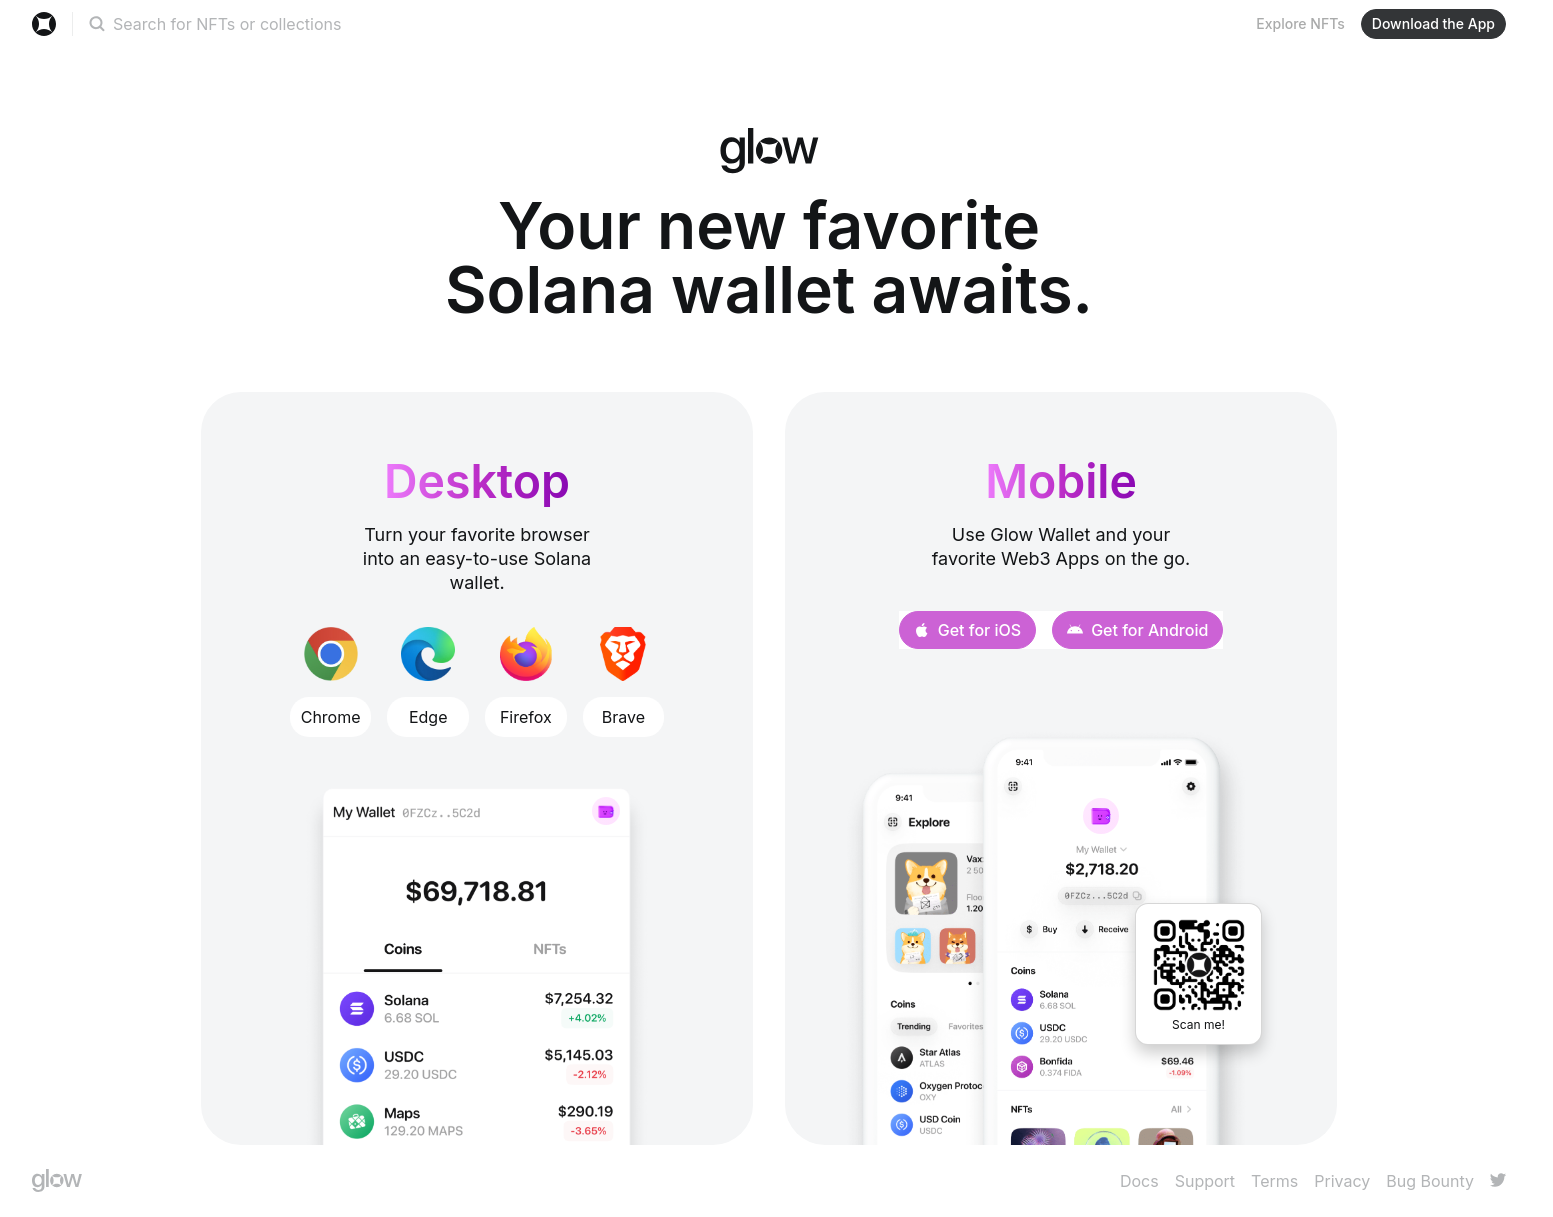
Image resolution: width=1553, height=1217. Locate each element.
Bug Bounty (1430, 1181)
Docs (1139, 1181)
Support (1205, 1181)
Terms (1274, 1181)
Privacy (1342, 1181)
